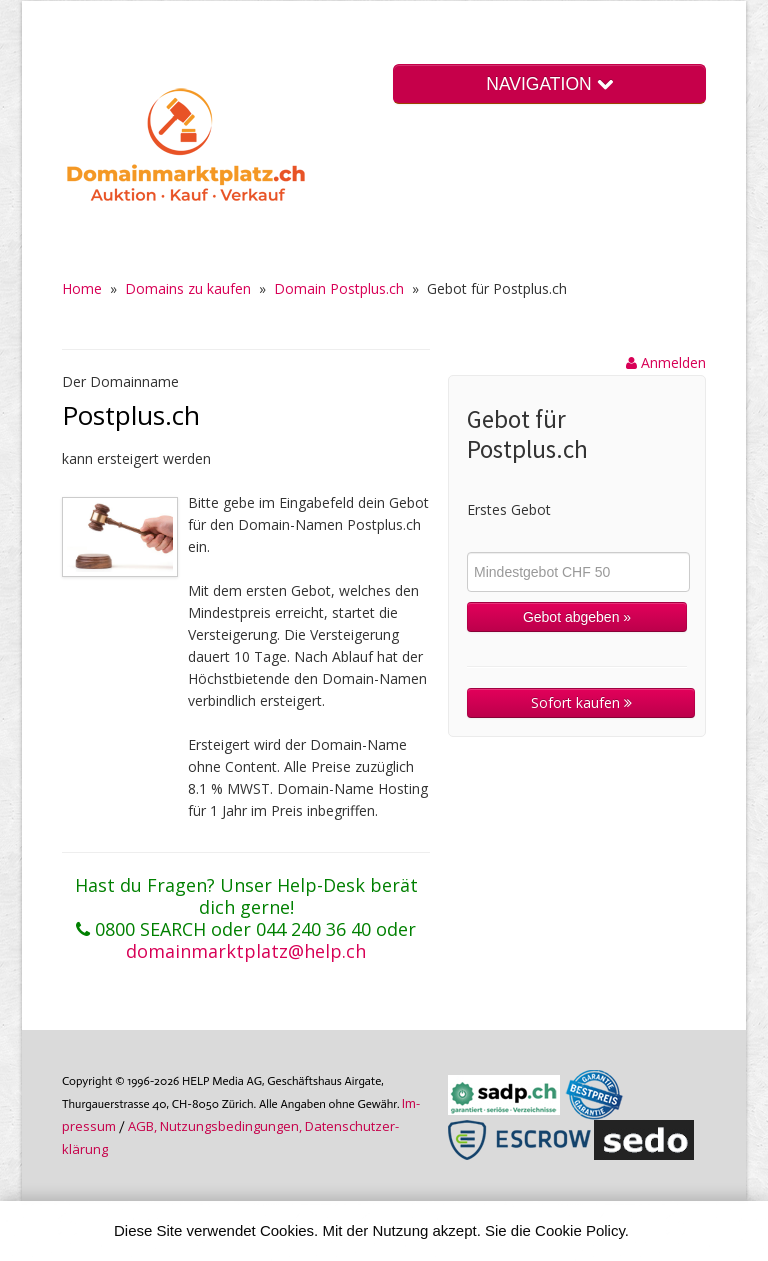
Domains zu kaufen (188, 288)
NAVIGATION (549, 84)
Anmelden (666, 362)
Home (82, 288)
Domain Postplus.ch (339, 288)
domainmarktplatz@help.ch (246, 951)
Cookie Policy (580, 1230)
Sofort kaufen (581, 702)
